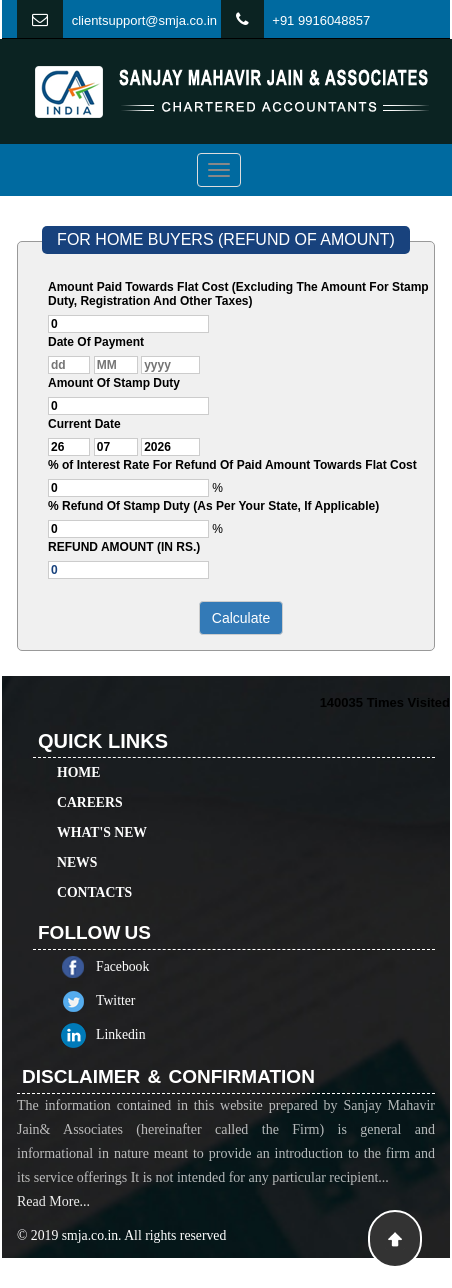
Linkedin (139, 1034)
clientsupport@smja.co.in (144, 20)
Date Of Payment (96, 342)
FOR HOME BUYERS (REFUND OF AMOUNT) (226, 239)
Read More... (53, 1219)
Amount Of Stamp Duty (114, 383)
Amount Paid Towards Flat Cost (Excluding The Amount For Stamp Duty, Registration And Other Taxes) (238, 294)
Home (78, 754)
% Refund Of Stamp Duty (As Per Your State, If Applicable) (213, 506)
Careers (90, 784)
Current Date (84, 424)
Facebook (140, 966)
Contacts (94, 874)
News (77, 844)
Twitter (133, 1000)
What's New (102, 814)
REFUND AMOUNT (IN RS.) (124, 547)
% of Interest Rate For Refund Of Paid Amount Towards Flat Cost (232, 465)
